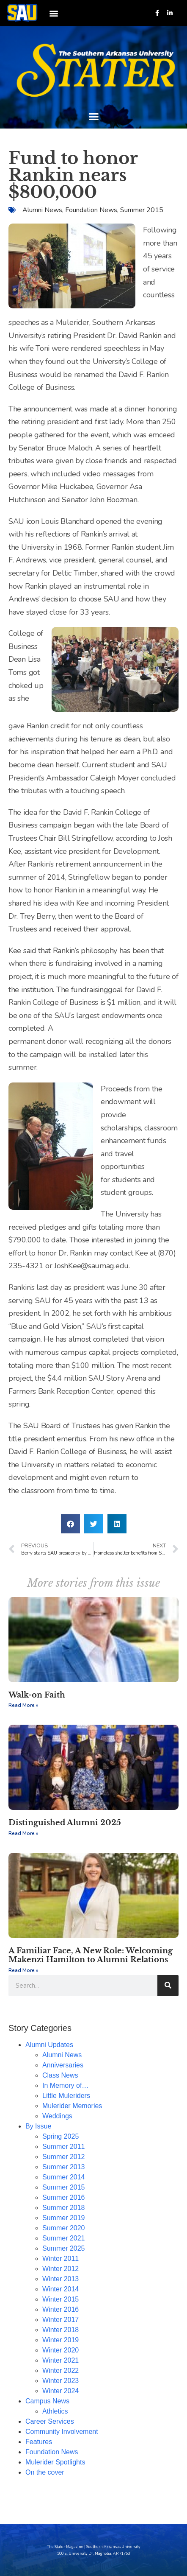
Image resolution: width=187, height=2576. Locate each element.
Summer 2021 (63, 2238)
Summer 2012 (63, 2156)
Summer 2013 (63, 2166)
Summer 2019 (63, 2217)
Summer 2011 (63, 2146)
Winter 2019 (60, 2340)
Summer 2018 (63, 2207)
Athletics (55, 2411)
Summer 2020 (63, 2228)
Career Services (49, 2421)
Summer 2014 (63, 2177)
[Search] (168, 1985)
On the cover (44, 2472)
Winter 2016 (60, 2309)
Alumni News (42, 210)
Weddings (57, 2116)
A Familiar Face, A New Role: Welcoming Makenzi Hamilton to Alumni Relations (90, 1955)
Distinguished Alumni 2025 (64, 1822)
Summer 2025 (63, 2248)
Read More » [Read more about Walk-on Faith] (23, 1705)
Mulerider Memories (72, 2105)
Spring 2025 (60, 2136)
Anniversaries (62, 2065)
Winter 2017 (60, 2319)
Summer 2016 (63, 2197)
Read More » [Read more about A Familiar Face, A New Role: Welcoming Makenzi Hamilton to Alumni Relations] (23, 1970)
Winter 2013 (60, 2278)
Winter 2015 (60, 2299)
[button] (53, 13)
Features (38, 2441)
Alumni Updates (49, 2044)
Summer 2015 (141, 210)
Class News (60, 2075)
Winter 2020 (60, 2350)
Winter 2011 (60, 2258)
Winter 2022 (60, 2370)
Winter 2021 (60, 2360)
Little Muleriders (66, 2095)
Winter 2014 (60, 2289)
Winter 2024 (60, 2390)
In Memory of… (65, 2085)
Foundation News (91, 210)
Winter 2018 (60, 2329)
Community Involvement (61, 2431)
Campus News (47, 2401)
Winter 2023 (60, 2380)
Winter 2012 (60, 2268)
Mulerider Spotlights (55, 2462)
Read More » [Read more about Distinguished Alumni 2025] (23, 1833)
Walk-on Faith (36, 1695)
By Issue (38, 2126)
